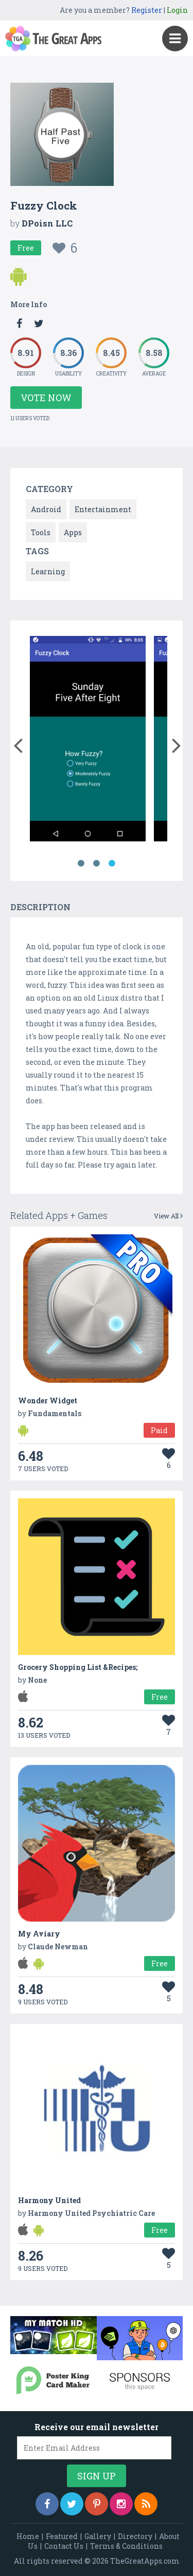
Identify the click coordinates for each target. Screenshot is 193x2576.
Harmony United (49, 2200)
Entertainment (103, 509)
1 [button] (81, 863)
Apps (73, 532)
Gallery (97, 2536)
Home (27, 2536)
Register (146, 10)
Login (177, 10)
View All (168, 1216)
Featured (62, 2536)
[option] (88, 740)
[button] (17, 743)
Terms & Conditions (126, 2546)
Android (46, 509)
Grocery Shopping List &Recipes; (77, 1667)
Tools (40, 532)
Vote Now (46, 397)
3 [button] (112, 863)
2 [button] (97, 863)
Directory (135, 2536)
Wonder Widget (47, 1400)
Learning (48, 571)
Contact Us (63, 2546)
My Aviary (39, 1934)
